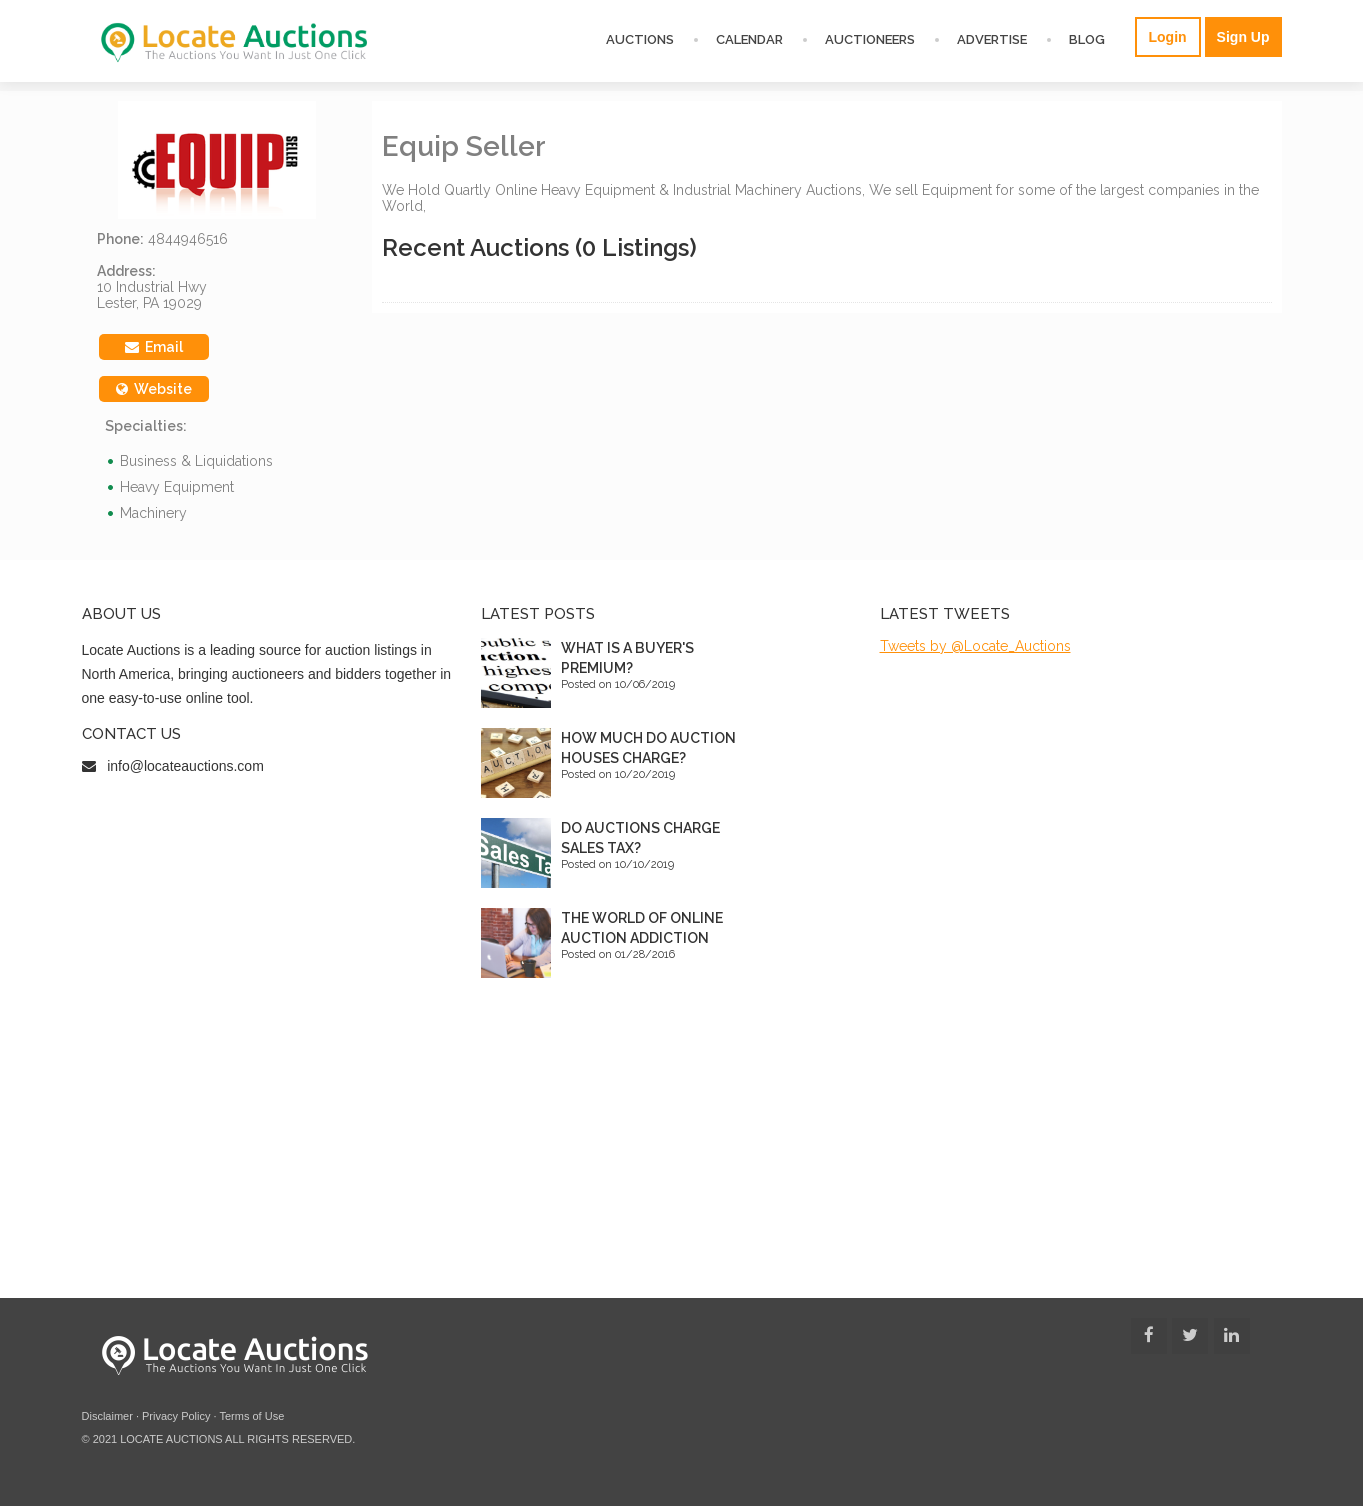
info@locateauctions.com (185, 766)
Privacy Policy (176, 1416)
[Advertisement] (682, 1148)
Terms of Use (251, 1416)
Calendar (749, 39)
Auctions (640, 39)
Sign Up (1243, 37)
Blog (1087, 39)
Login (1168, 37)
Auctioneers (870, 39)
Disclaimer (107, 1416)
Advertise (992, 39)
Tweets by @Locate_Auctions (975, 646)
